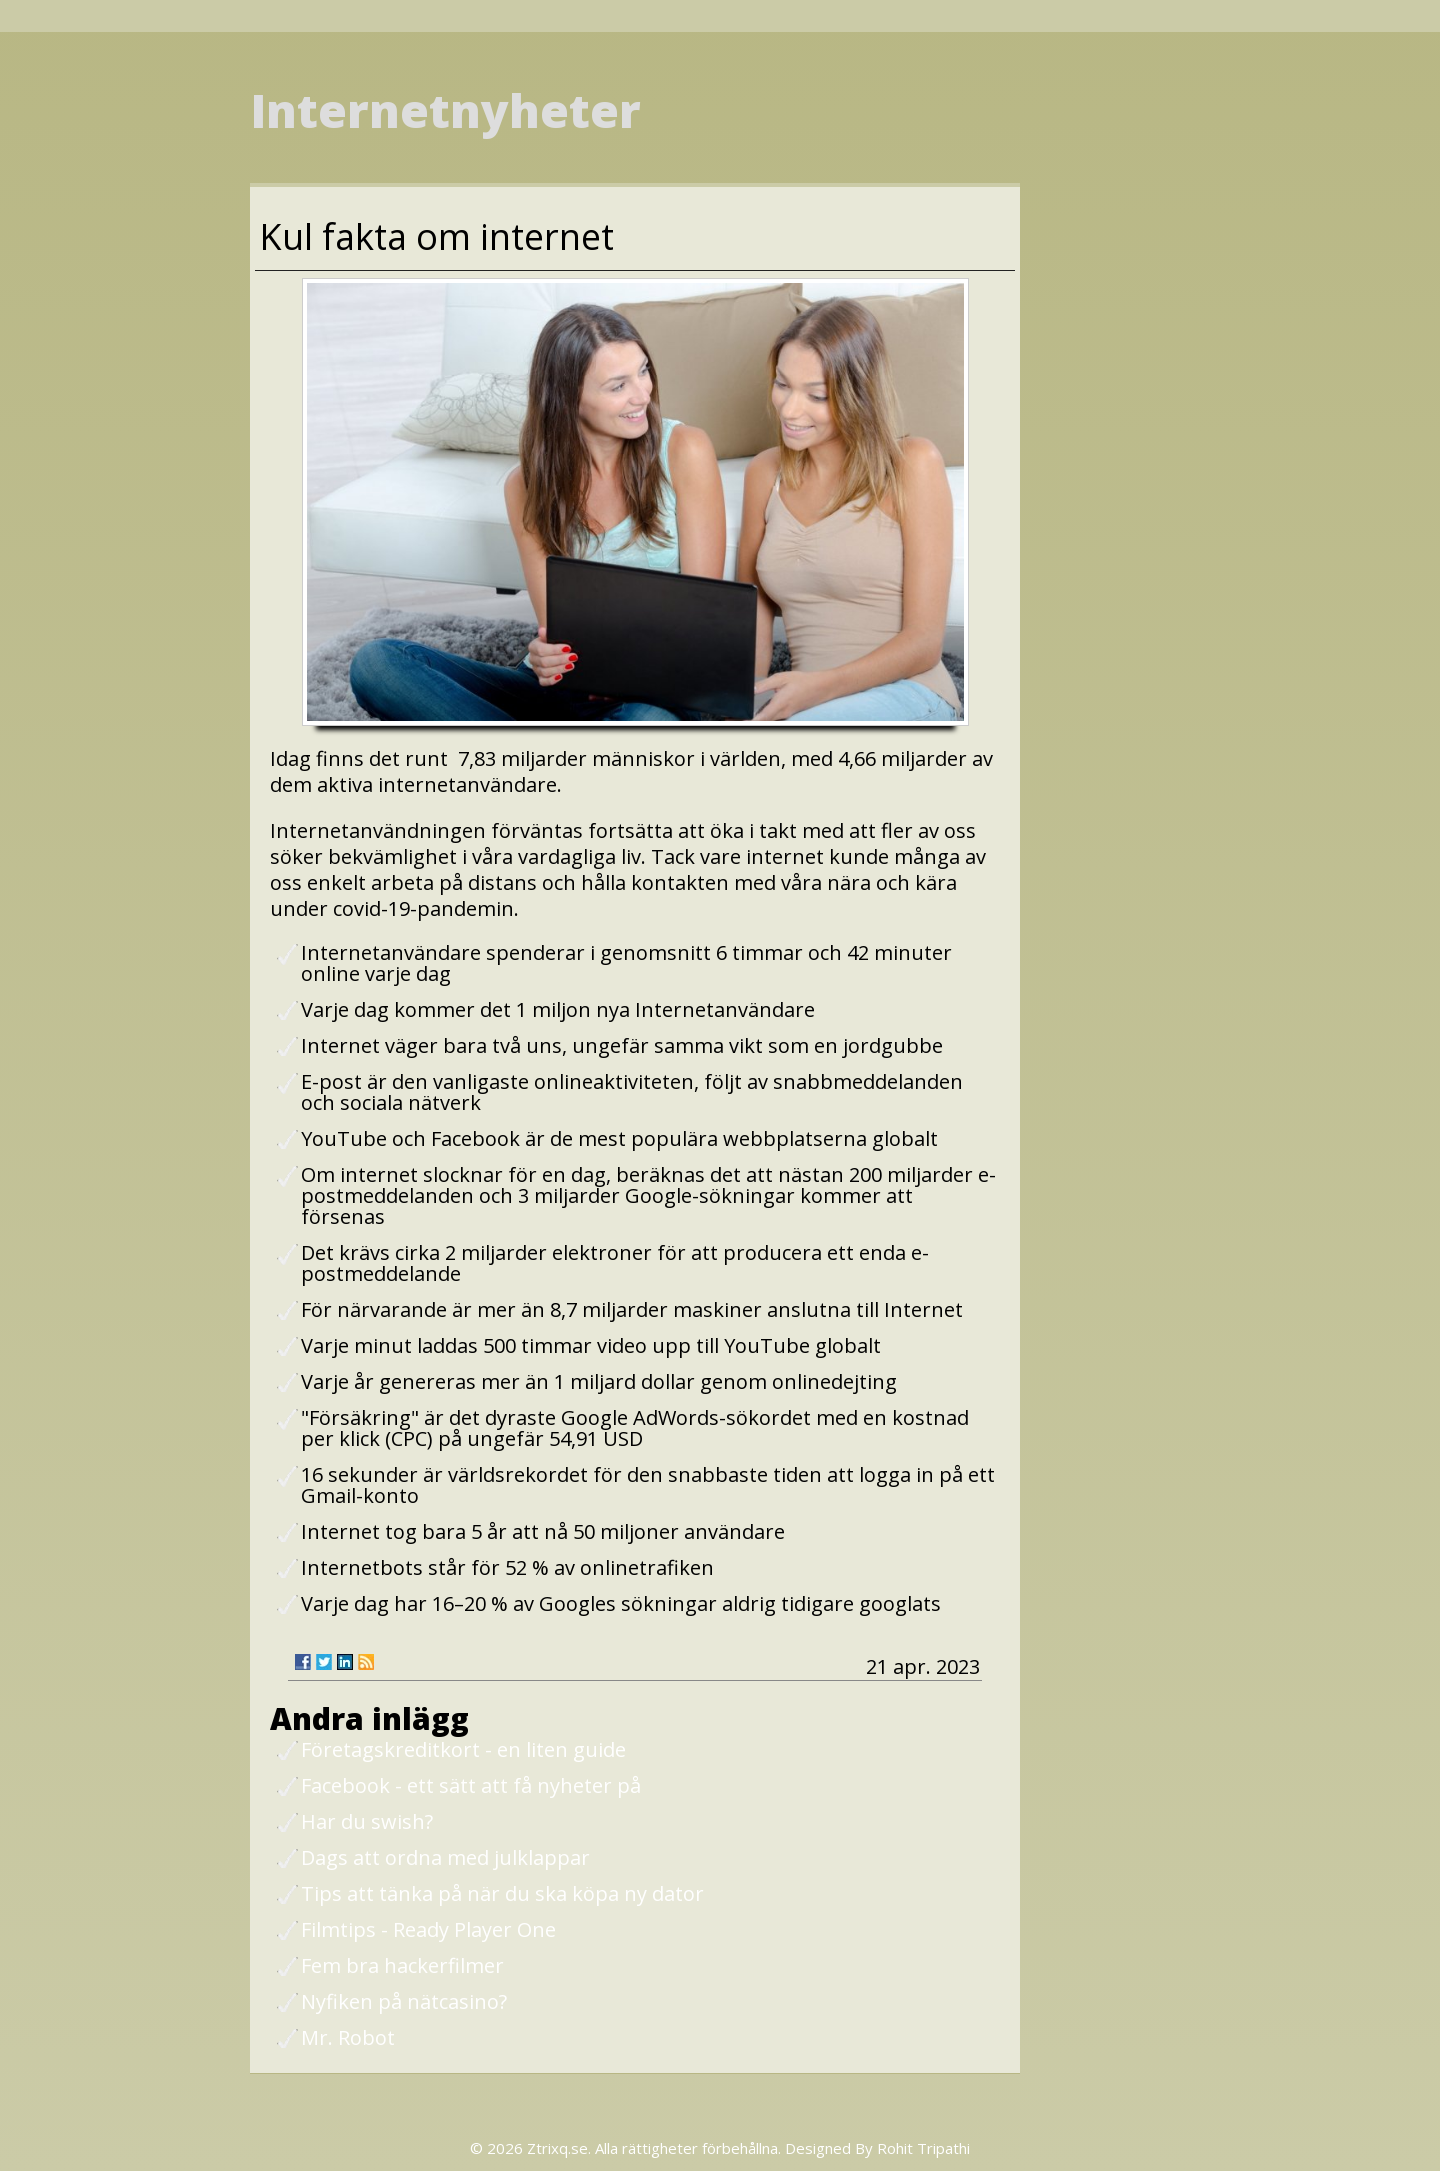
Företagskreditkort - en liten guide (463, 1749)
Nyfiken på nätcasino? (404, 2001)
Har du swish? (367, 1821)
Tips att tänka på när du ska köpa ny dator (502, 1893)
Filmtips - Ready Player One (428, 1929)
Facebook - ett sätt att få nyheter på (471, 1785)
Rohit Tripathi (923, 2148)
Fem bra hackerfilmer (402, 1965)
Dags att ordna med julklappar (445, 1857)
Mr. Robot (348, 2037)
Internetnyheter (445, 110)
